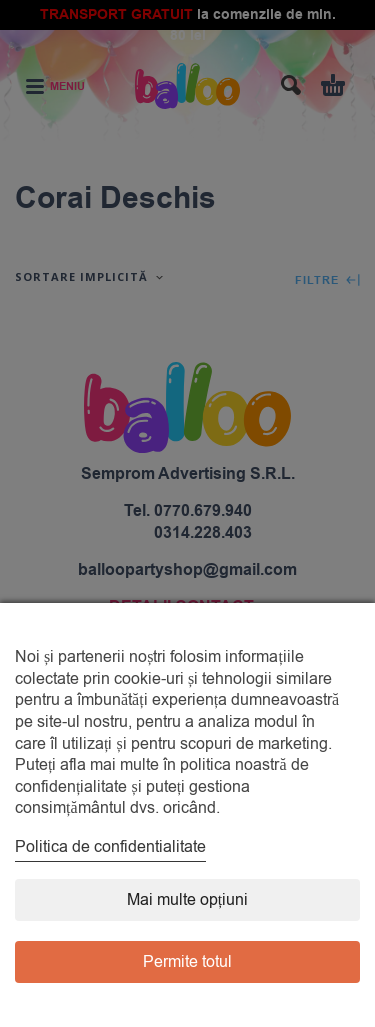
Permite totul (187, 962)
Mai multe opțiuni (187, 900)
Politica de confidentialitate (110, 847)
